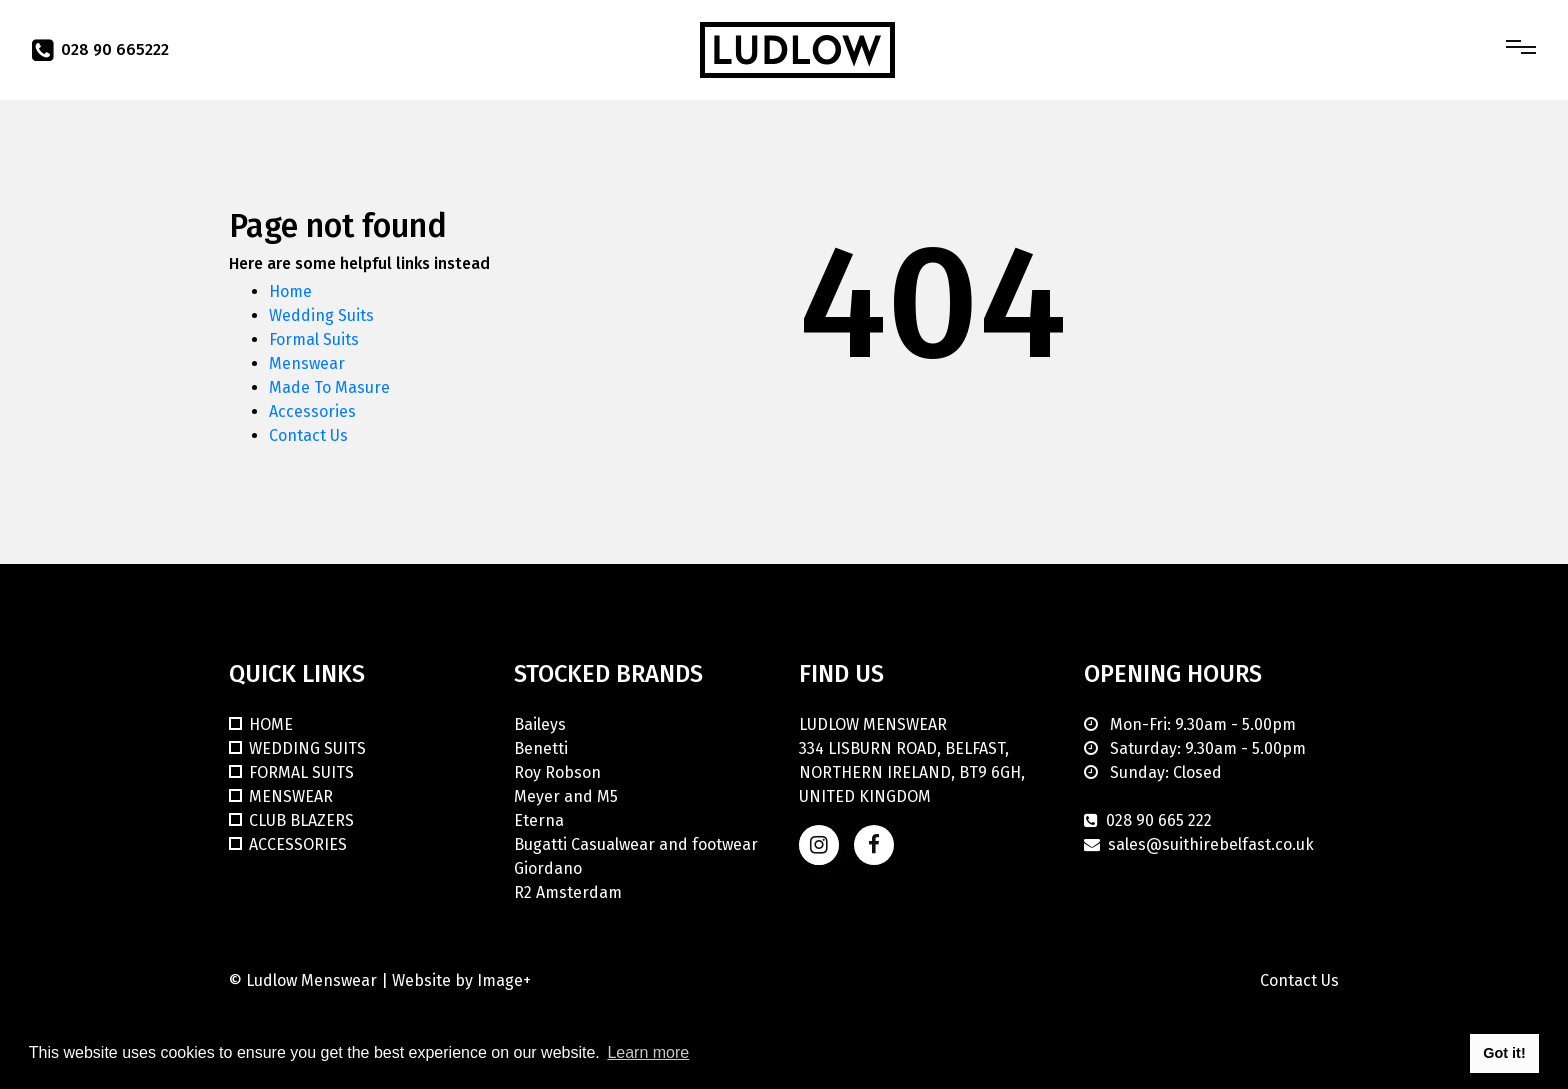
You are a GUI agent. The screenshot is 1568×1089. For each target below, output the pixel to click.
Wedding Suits (321, 315)
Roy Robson (557, 772)
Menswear (307, 363)
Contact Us (308, 435)
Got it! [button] (1504, 1053)
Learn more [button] (648, 1052)
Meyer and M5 (566, 796)
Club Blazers (301, 820)
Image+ (504, 980)
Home (290, 291)
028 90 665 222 (1159, 820)
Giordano (548, 868)
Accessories (312, 411)
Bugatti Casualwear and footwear (636, 844)
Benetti (541, 748)
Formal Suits (314, 339)
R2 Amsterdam (568, 892)
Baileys (540, 724)
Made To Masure (329, 387)
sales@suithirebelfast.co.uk (1211, 844)
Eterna (539, 820)
